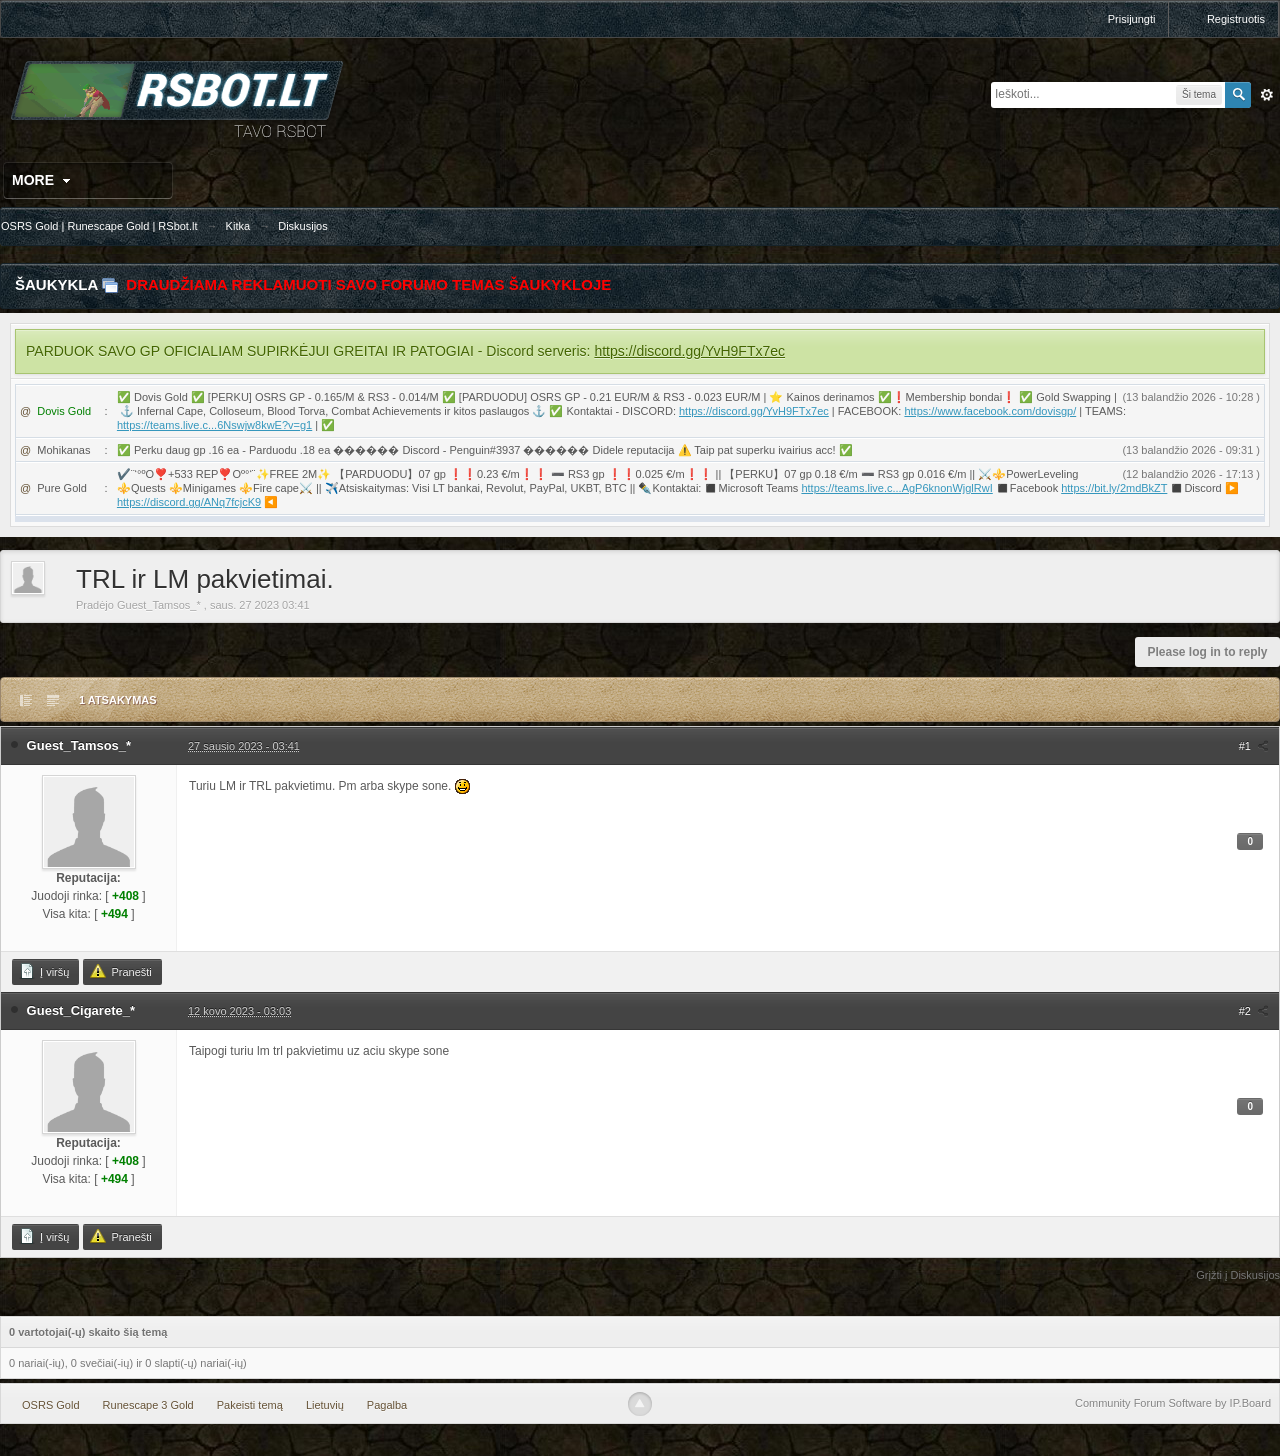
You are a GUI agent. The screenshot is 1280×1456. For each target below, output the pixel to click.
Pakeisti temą (250, 1405)
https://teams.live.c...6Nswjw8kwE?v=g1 (214, 425)
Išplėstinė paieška (1267, 95)
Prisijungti (1132, 19)
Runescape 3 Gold (148, 1405)
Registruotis (1236, 19)
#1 (1254, 746)
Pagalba (387, 1405)
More (43, 180)
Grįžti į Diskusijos (1238, 1275)
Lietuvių (325, 1405)
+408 (125, 896)
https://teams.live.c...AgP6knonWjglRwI (896, 488)
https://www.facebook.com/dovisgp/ (990, 411)
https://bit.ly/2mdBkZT (1114, 488)
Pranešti (120, 971)
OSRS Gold (50, 1405)
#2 (1254, 1011)
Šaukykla (56, 284)
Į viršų (44, 971)
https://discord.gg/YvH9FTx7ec (689, 351)
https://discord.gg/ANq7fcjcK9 (189, 502)
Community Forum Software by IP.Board (1173, 1403)
